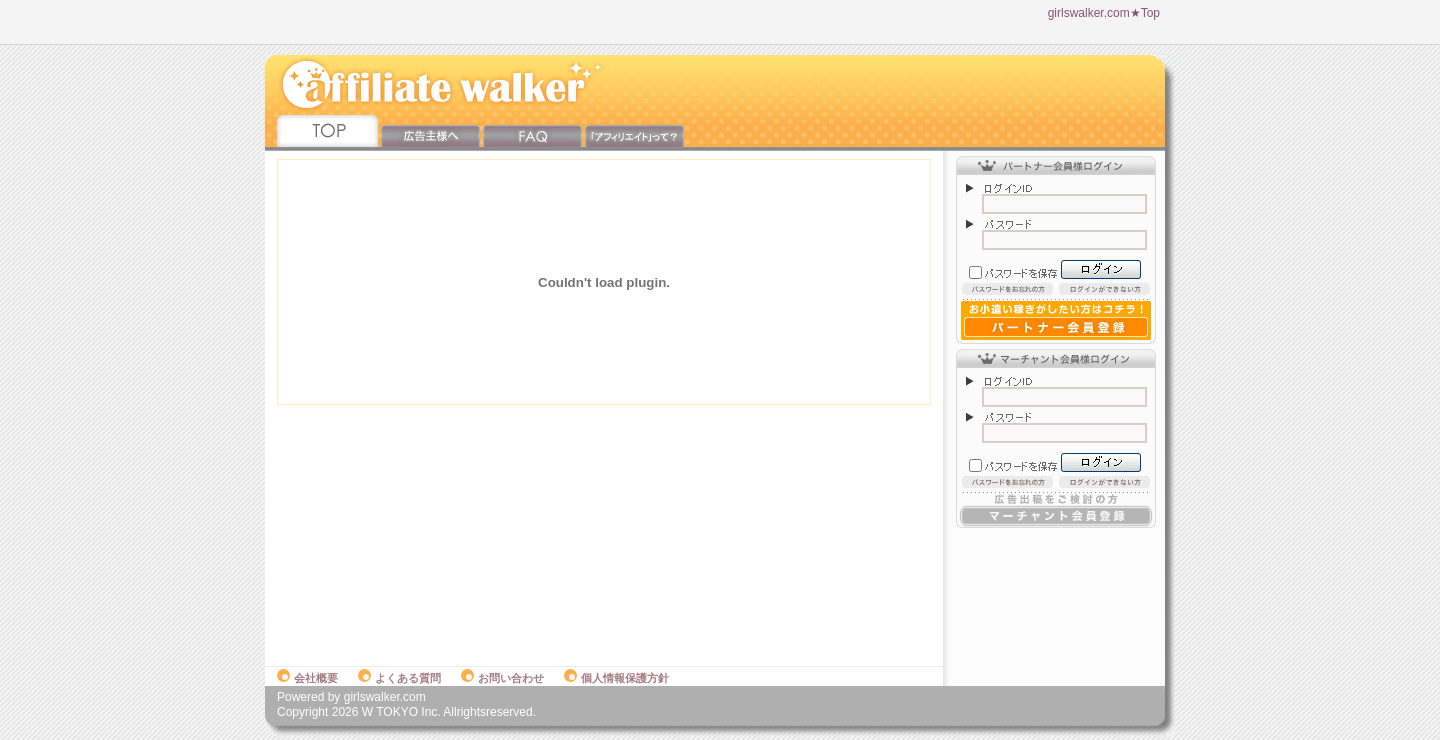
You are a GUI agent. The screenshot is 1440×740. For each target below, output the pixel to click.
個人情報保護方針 (616, 678)
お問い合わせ (502, 678)
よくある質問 (399, 678)
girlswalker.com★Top (1104, 13)
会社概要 (307, 678)
